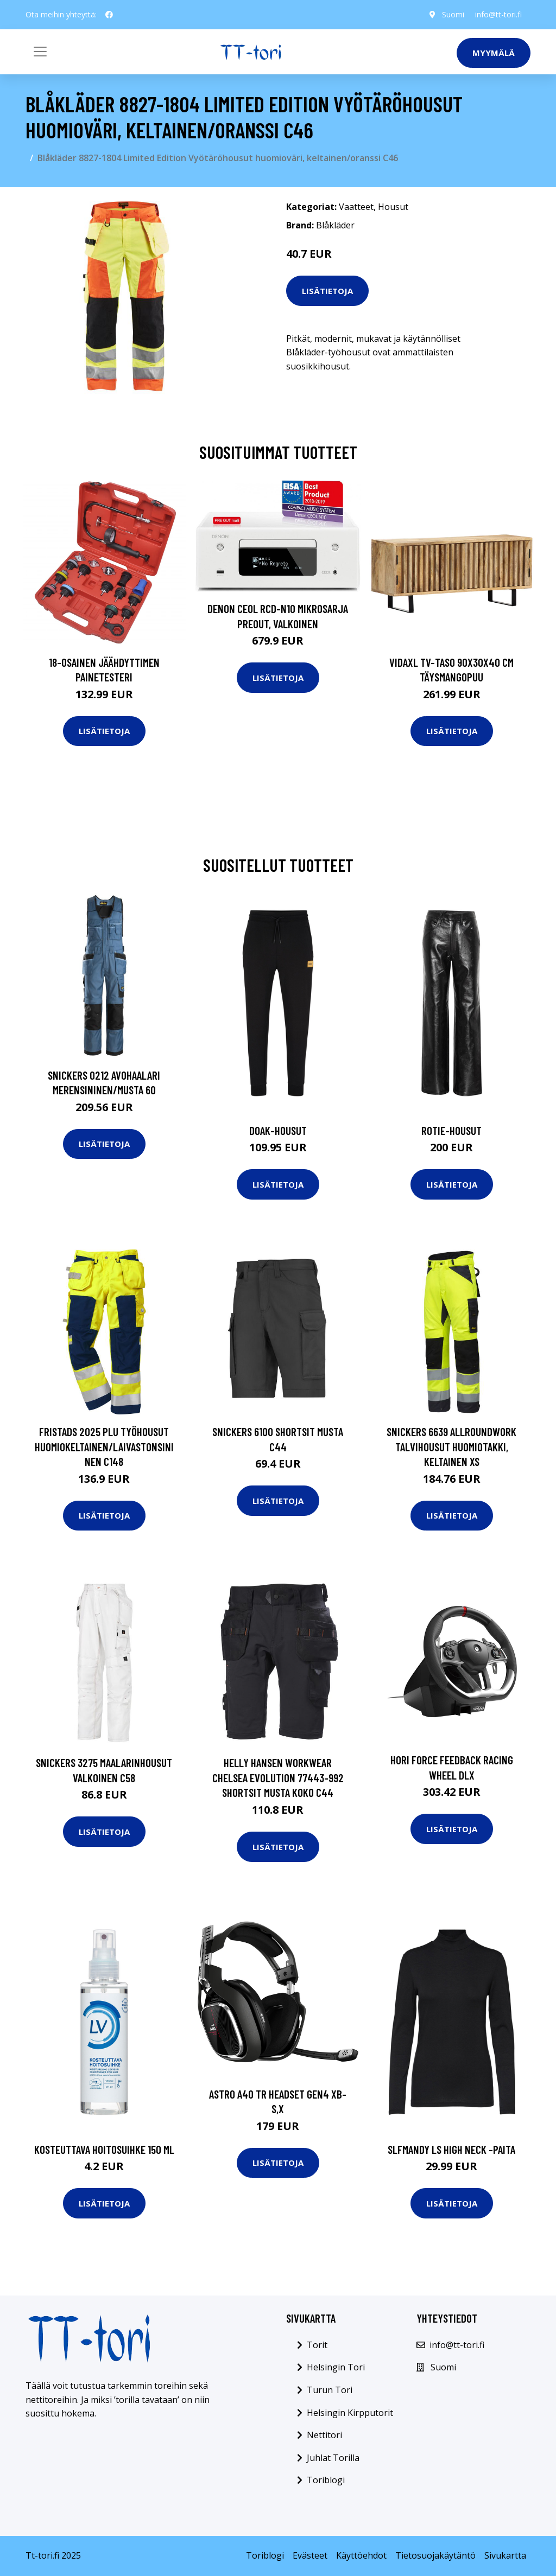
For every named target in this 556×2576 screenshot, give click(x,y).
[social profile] (109, 14)
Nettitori (324, 2435)
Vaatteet (356, 207)
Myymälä (493, 52)
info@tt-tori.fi (498, 14)
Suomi (453, 14)
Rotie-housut (451, 1130)
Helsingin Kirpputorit (350, 2413)
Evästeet (310, 2555)
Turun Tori (329, 2390)
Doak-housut (278, 1130)
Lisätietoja (327, 290)
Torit (317, 2345)
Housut (393, 207)
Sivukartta (505, 2555)
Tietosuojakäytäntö (435, 2555)
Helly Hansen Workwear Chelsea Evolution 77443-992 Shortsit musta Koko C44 (278, 1777)
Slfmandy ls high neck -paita (451, 2149)
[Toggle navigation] (40, 51)
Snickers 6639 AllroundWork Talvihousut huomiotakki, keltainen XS (451, 1446)
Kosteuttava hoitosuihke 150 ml (104, 2149)
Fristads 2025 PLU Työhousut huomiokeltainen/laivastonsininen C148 (104, 1446)
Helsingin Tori (336, 2367)
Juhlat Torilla (333, 2458)
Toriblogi (326, 2480)
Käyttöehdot (361, 2555)
